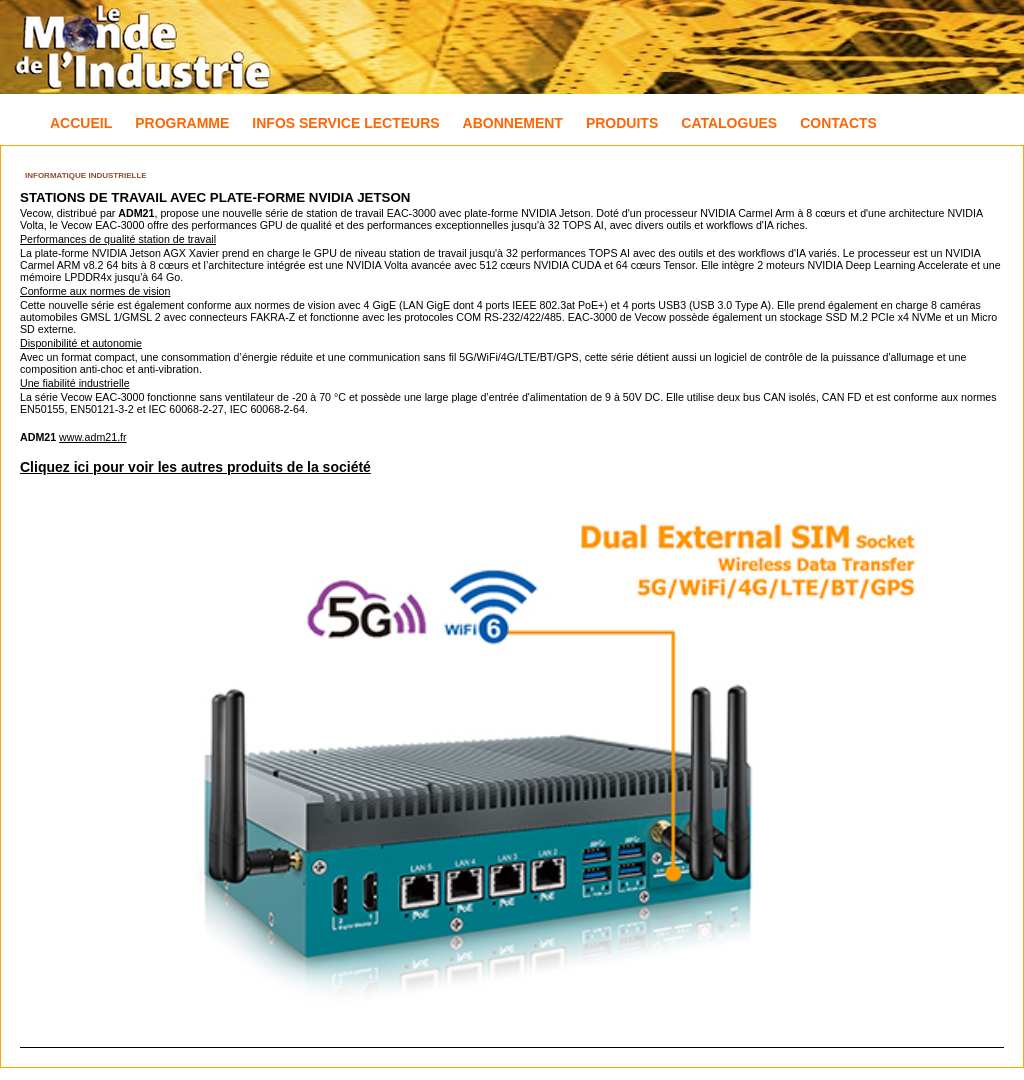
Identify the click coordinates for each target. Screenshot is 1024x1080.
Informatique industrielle (86, 175)
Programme (182, 123)
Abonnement (513, 123)
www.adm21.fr (93, 437)
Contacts (838, 123)
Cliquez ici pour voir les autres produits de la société (195, 467)
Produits (622, 123)
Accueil (81, 123)
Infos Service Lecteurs (345, 123)
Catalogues (729, 123)
